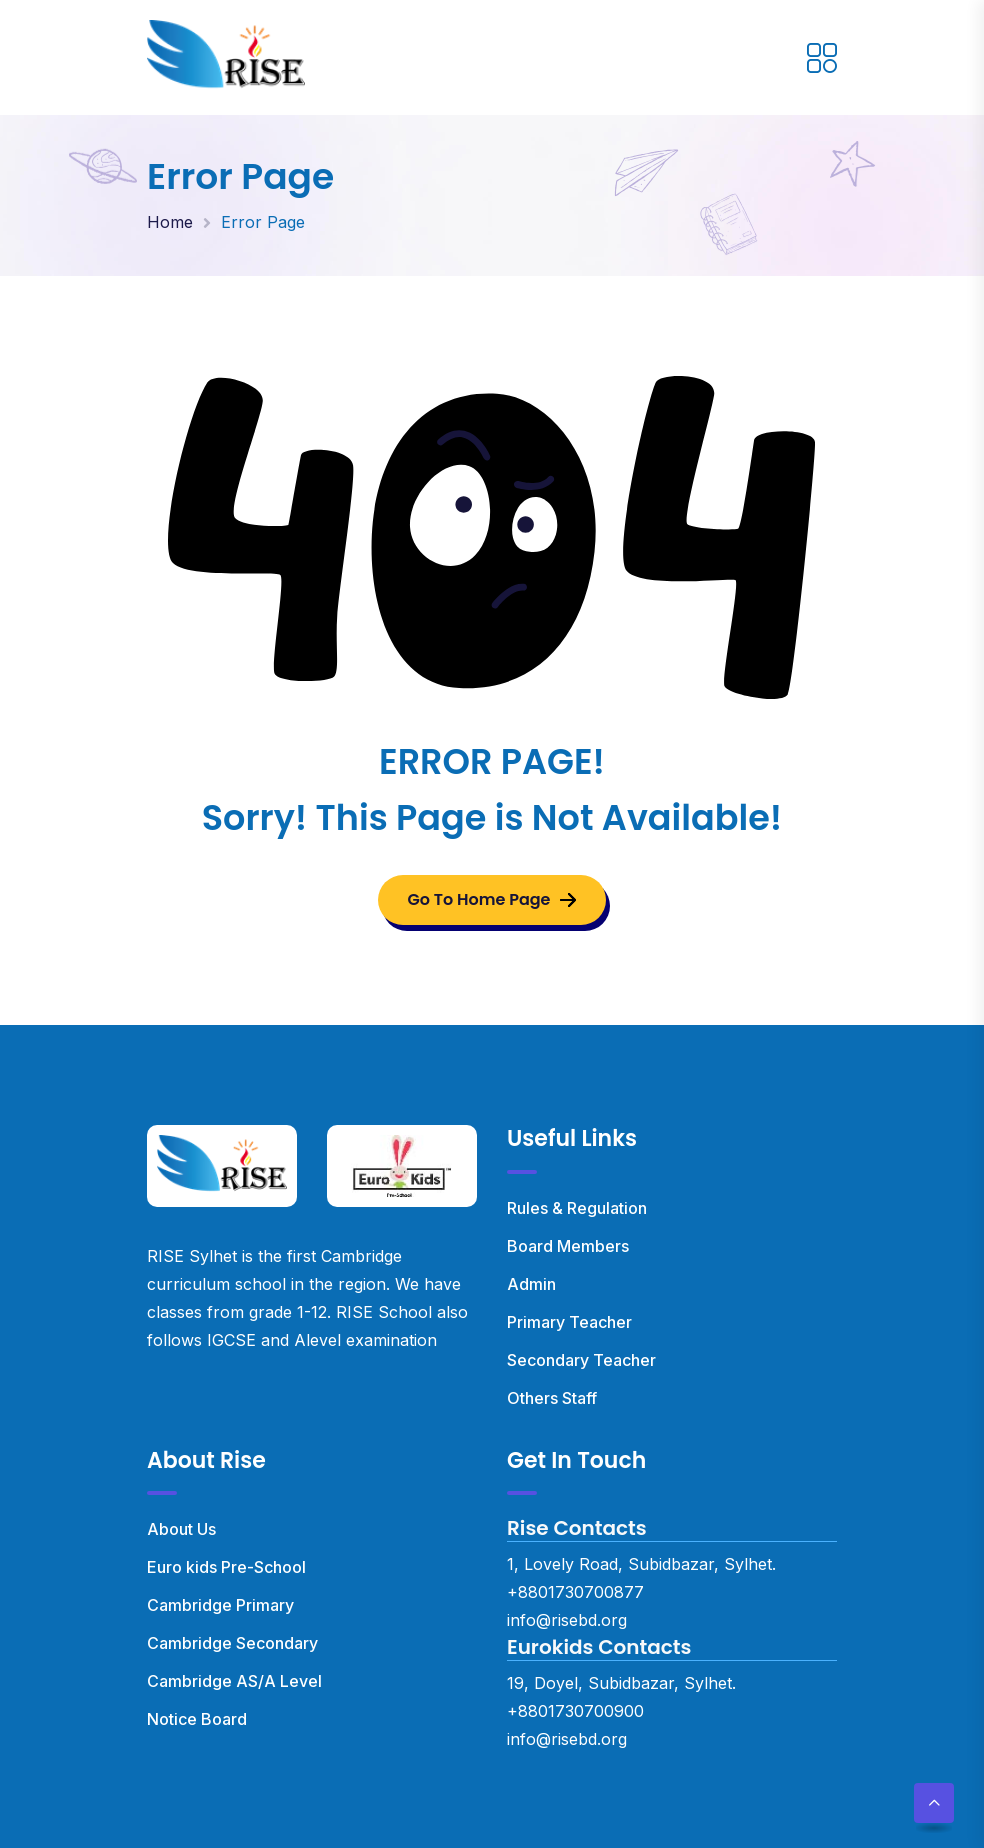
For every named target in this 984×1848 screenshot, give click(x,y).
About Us (181, 1529)
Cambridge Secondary (232, 1643)
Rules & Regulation (577, 1208)
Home (170, 222)
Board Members (568, 1246)
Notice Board (197, 1719)
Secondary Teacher (581, 1360)
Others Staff (552, 1398)
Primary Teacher (569, 1322)
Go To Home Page (492, 899)
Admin (531, 1284)
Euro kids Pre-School (226, 1567)
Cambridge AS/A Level (234, 1681)
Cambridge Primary (220, 1605)
